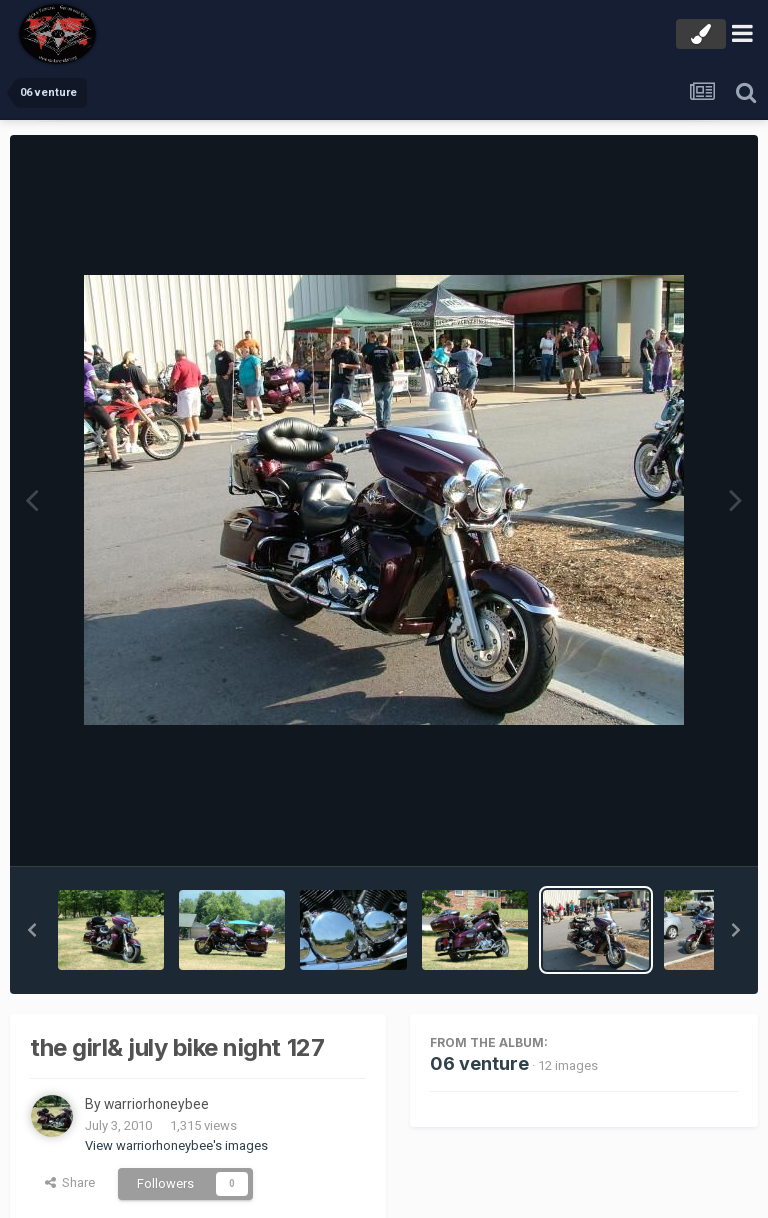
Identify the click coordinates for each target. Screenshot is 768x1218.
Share (70, 1182)
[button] (32, 930)
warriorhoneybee (158, 1104)
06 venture (479, 1063)
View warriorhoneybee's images (176, 1145)
